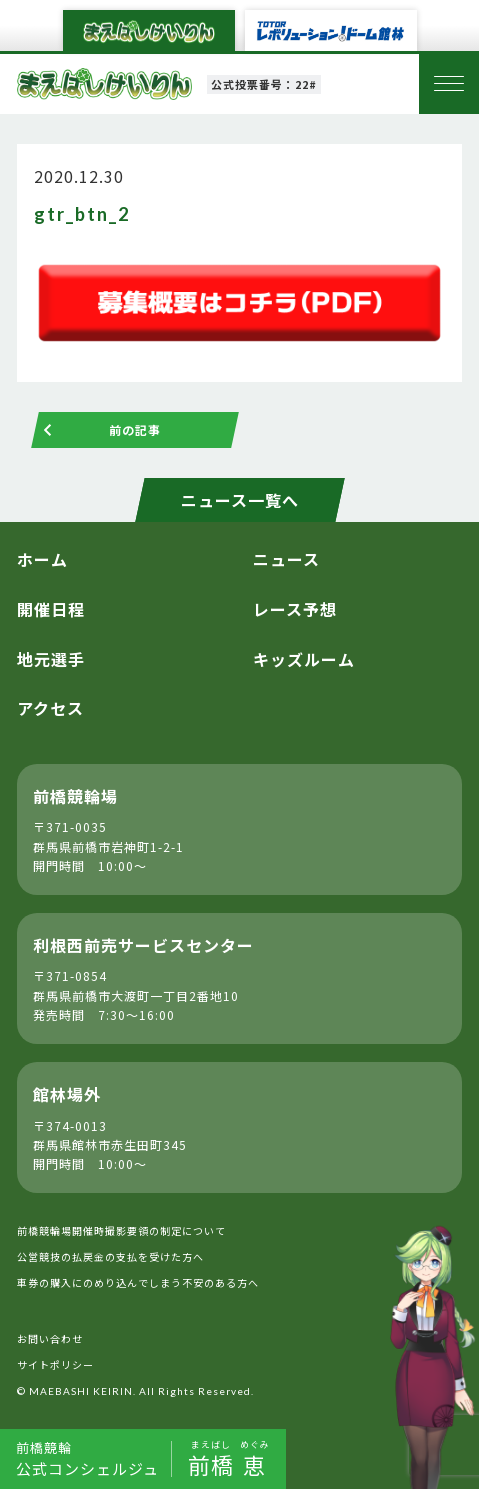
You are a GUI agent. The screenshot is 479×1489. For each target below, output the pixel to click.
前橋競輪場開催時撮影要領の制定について (121, 1230)
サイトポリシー (55, 1364)
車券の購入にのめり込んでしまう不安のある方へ (138, 1282)
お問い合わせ (50, 1338)
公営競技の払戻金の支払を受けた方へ (110, 1256)
